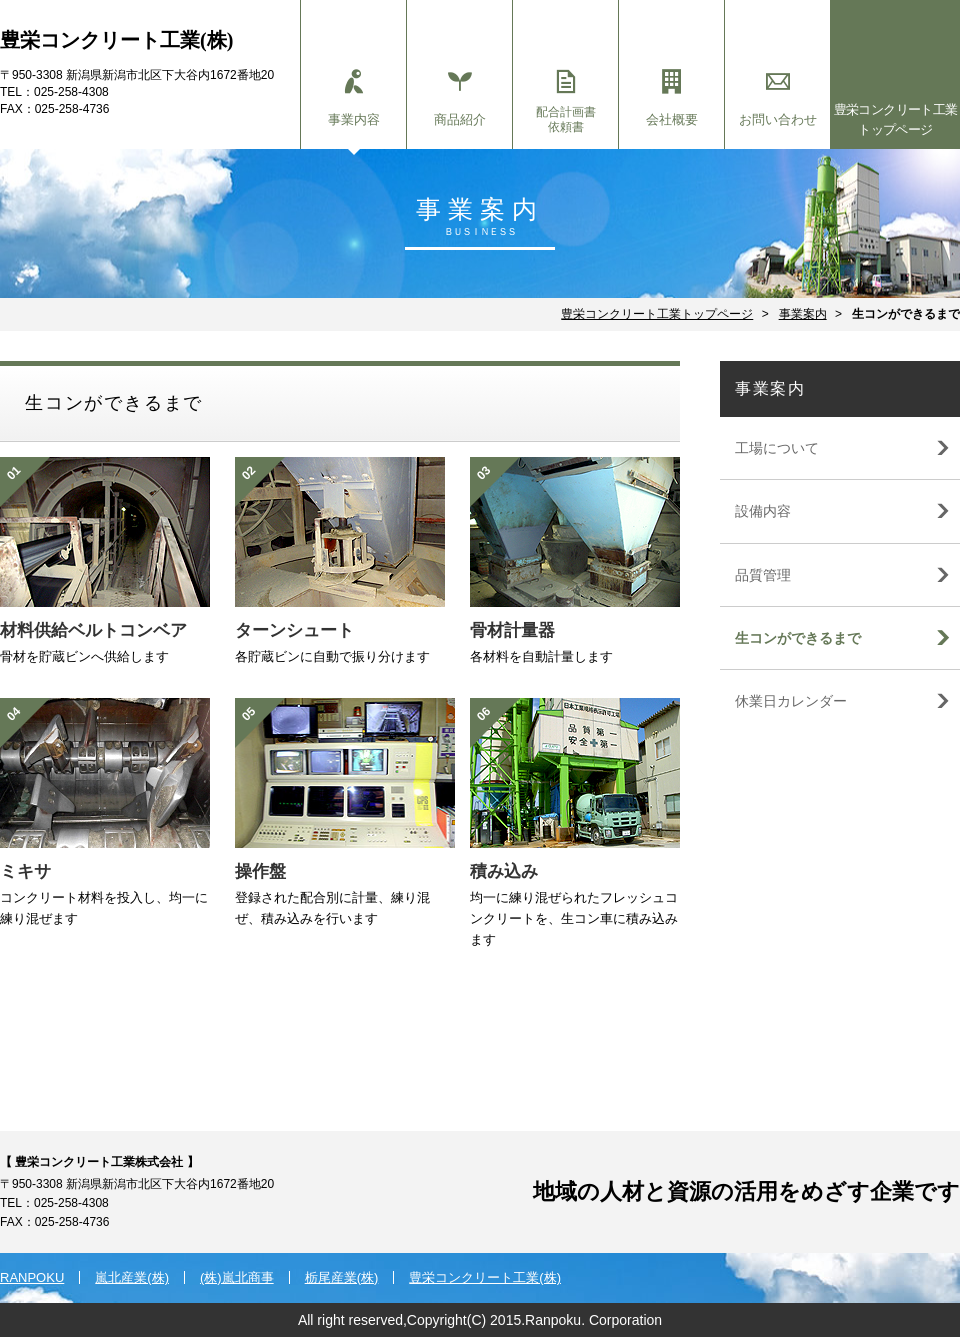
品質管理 (763, 575)
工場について (777, 448)
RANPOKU (32, 1277)
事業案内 (803, 314)
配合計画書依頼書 (565, 102)
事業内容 (353, 98)
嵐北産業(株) (132, 1277)
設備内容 (763, 511)
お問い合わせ (777, 98)
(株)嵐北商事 (237, 1277)
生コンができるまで (798, 638)
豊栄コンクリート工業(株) (485, 1277)
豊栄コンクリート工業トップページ (896, 119)
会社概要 (671, 98)
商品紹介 (459, 98)
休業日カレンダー (791, 701)
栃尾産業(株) (342, 1277)
